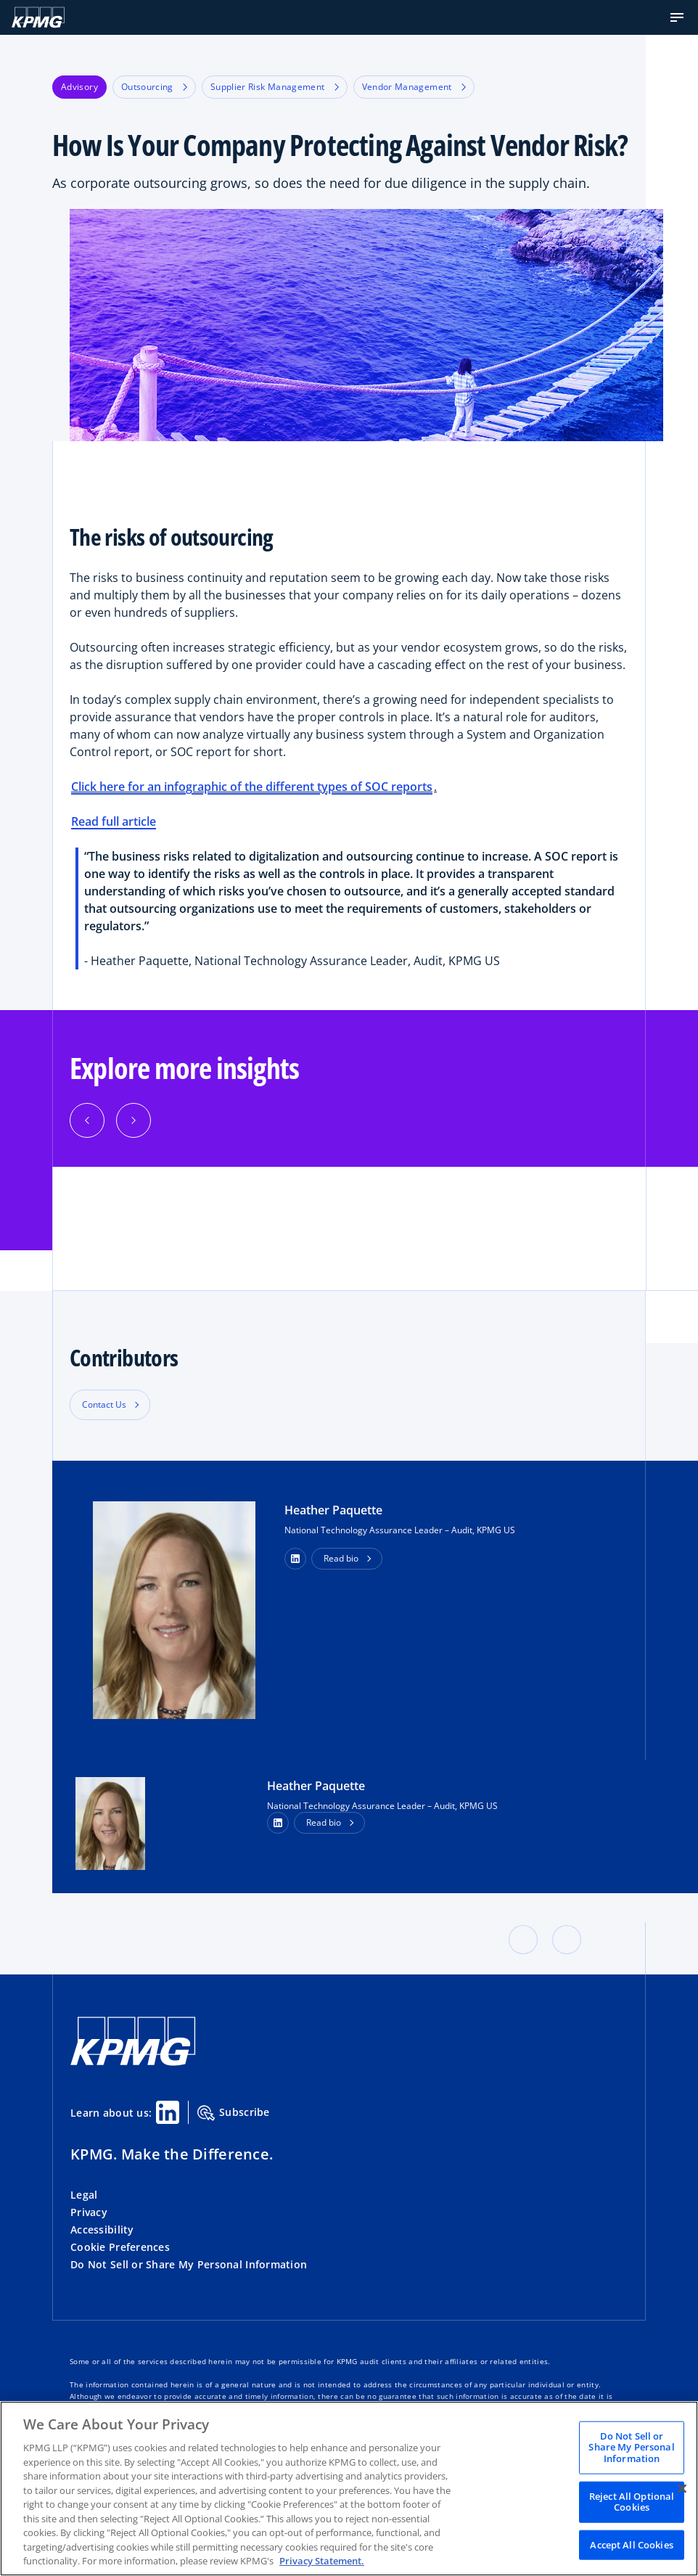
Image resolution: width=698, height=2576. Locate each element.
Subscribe (233, 2113)
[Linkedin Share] (167, 2112)
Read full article (113, 821)
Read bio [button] (341, 1558)
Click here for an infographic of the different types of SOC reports (251, 787)
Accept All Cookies (631, 2544)
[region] (349, 2488)
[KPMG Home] (38, 17)
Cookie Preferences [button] (120, 2247)
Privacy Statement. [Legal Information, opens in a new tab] (321, 2560)
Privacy (88, 2212)
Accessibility (102, 2229)
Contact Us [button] (104, 1404)
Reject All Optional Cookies (631, 2501)
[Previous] (87, 1120)
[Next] (133, 1120)
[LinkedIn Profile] (278, 1823)
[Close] (682, 2488)
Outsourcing (154, 87)
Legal (83, 2195)
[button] (676, 17)
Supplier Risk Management (274, 87)
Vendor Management (414, 87)
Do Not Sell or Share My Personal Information (188, 2264)
